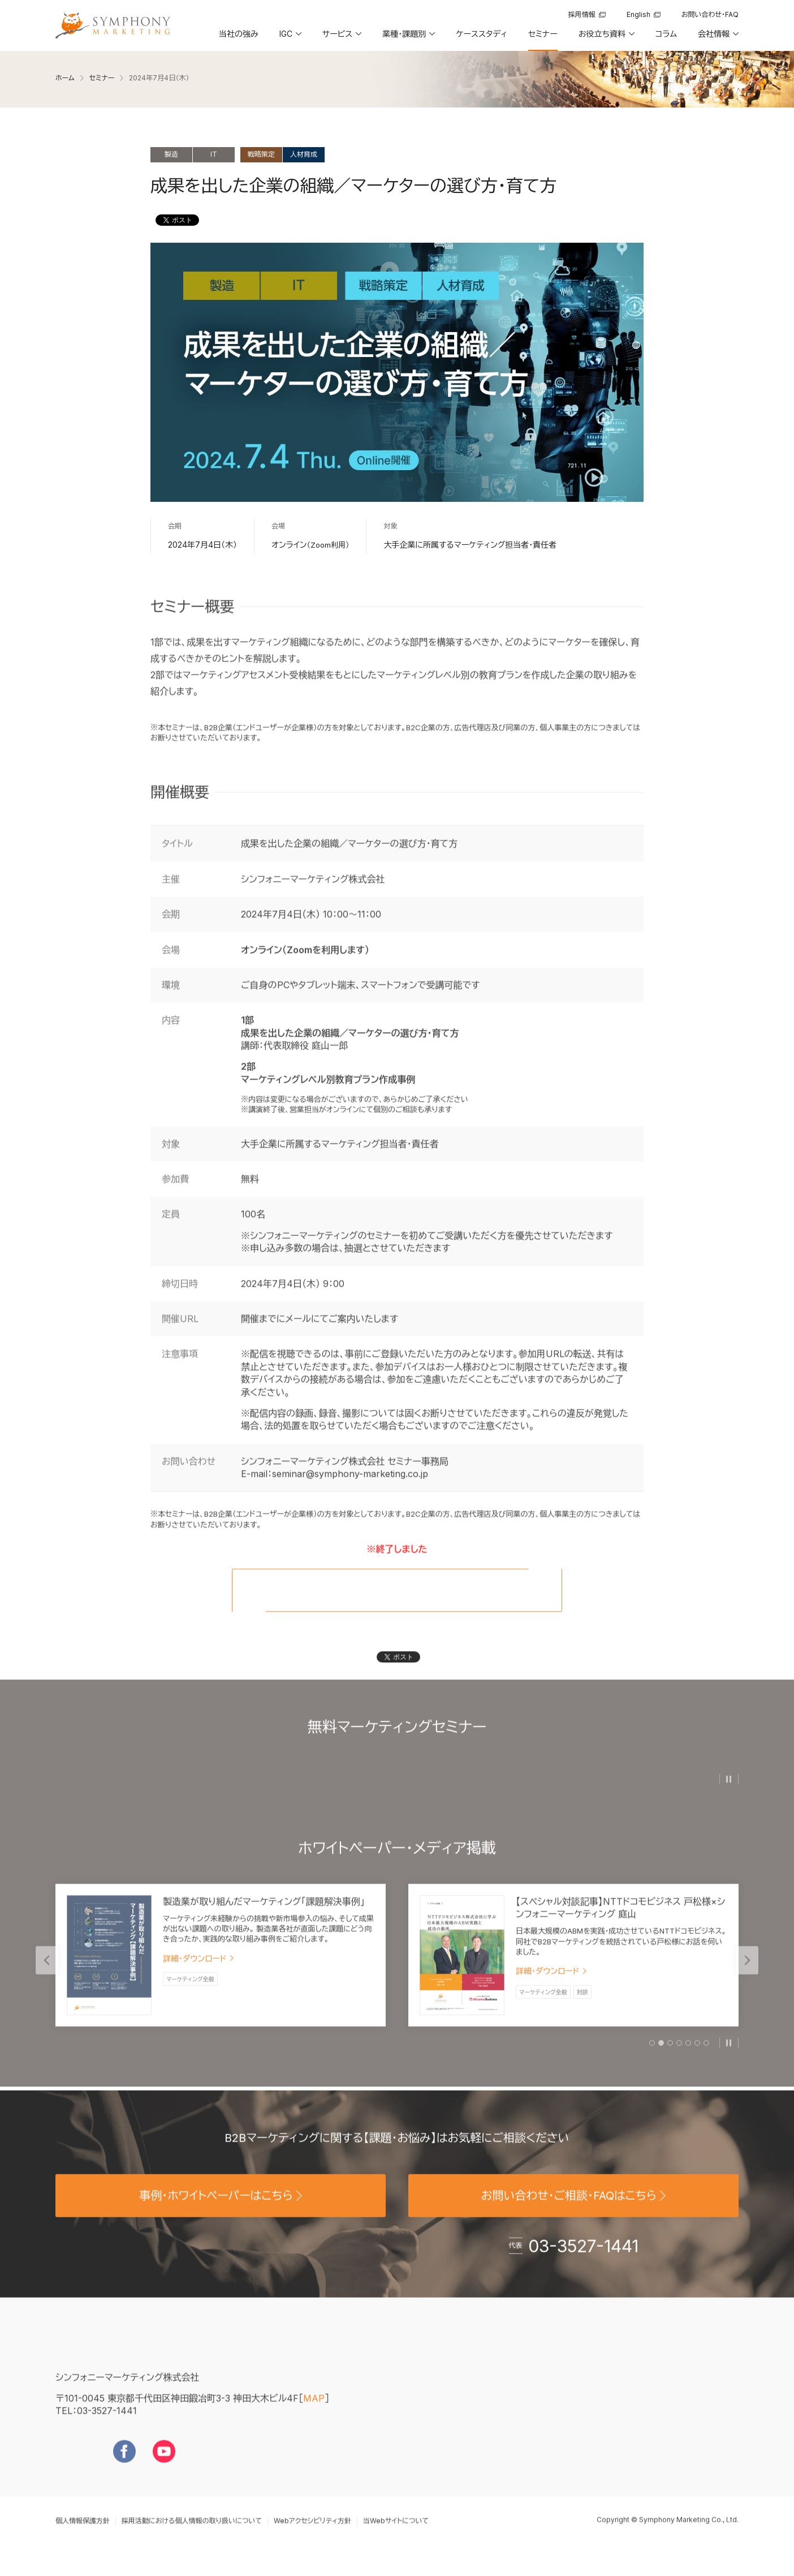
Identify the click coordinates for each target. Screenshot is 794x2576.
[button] (289, 38)
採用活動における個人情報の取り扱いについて (192, 2538)
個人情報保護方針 (82, 2538)
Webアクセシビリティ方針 (312, 2538)
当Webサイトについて (396, 2538)
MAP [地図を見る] (314, 2416)
